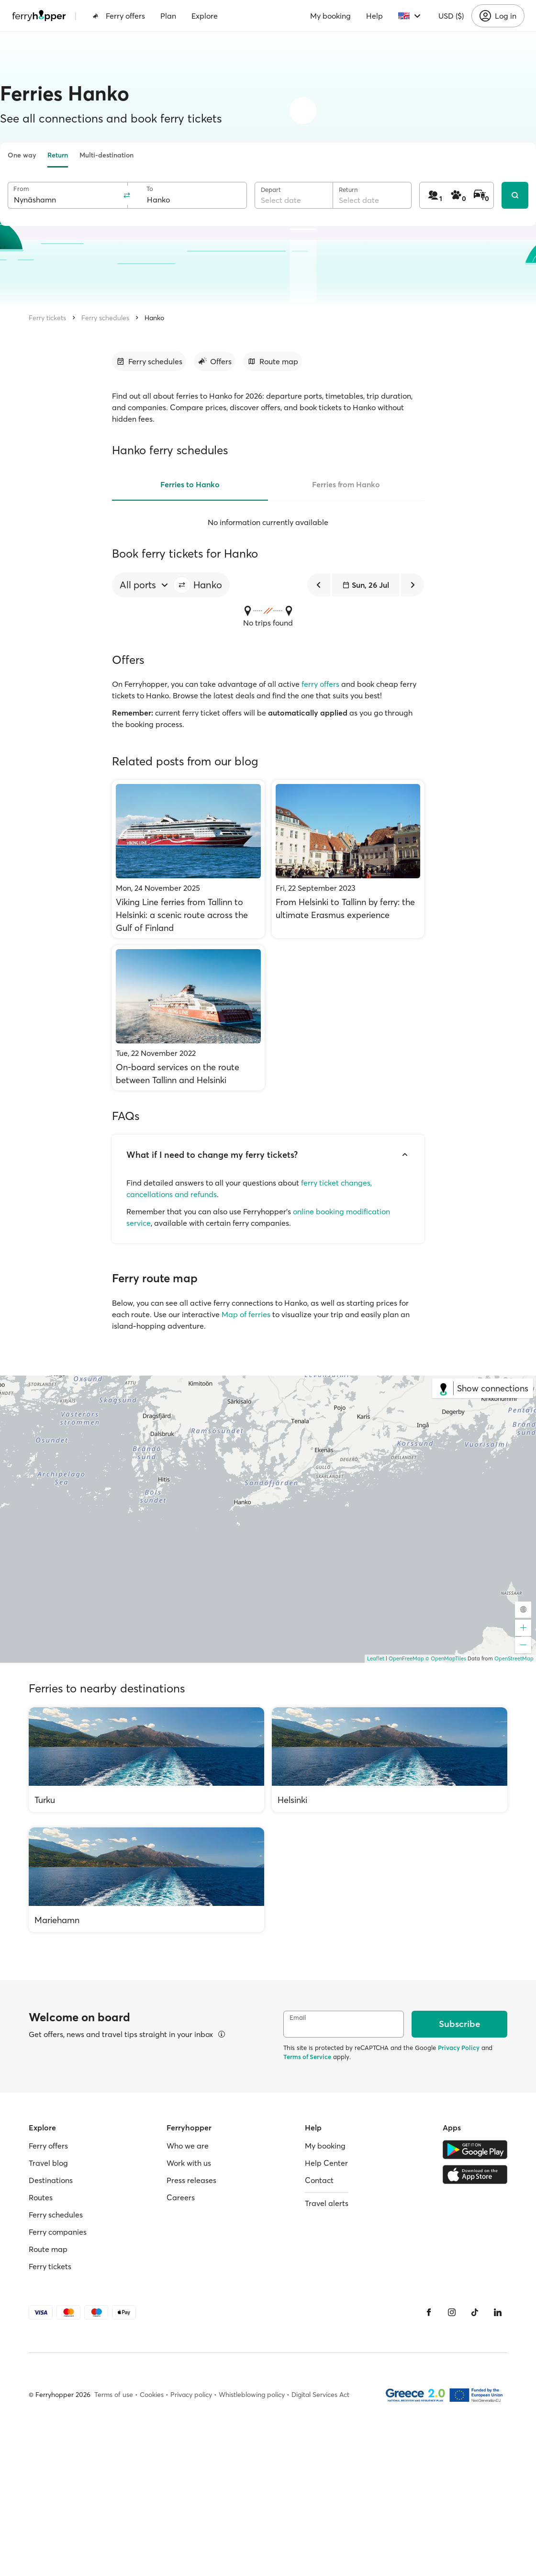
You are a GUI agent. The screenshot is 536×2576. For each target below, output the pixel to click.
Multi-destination (106, 155)
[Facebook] (428, 2312)
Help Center (326, 2163)
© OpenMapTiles (445, 1658)
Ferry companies (58, 2232)
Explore (204, 16)
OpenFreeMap (406, 1658)
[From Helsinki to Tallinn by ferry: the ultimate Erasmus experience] (348, 859)
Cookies (152, 2394)
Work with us (189, 2163)
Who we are (188, 2145)
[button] (181, 585)
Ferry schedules (105, 318)
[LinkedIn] (497, 2312)
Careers (181, 2197)
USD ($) (451, 16)
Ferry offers (118, 16)
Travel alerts (326, 2203)
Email (298, 2018)
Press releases (191, 2180)
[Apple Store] (475, 2174)
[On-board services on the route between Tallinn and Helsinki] (188, 1017)
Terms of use (113, 2394)
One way (22, 155)
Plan (168, 16)
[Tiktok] (474, 2312)
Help (374, 16)
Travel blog (48, 2163)
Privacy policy (191, 2394)
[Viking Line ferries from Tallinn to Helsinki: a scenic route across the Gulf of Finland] (188, 859)
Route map (48, 2249)
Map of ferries (246, 1314)
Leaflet (375, 1658)
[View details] (221, 2034)
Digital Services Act (320, 2394)
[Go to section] (149, 361)
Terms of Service (307, 2057)
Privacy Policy (459, 2047)
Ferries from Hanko (346, 484)
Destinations (51, 2180)
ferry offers (320, 684)
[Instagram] (451, 2312)
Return (57, 155)
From (21, 189)
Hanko (154, 318)
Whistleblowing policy (252, 2394)
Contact (319, 2180)
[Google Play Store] (475, 2149)
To (149, 189)
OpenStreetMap (514, 1658)
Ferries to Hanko (190, 484)
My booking (330, 16)
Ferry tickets (47, 318)
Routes (41, 2197)
